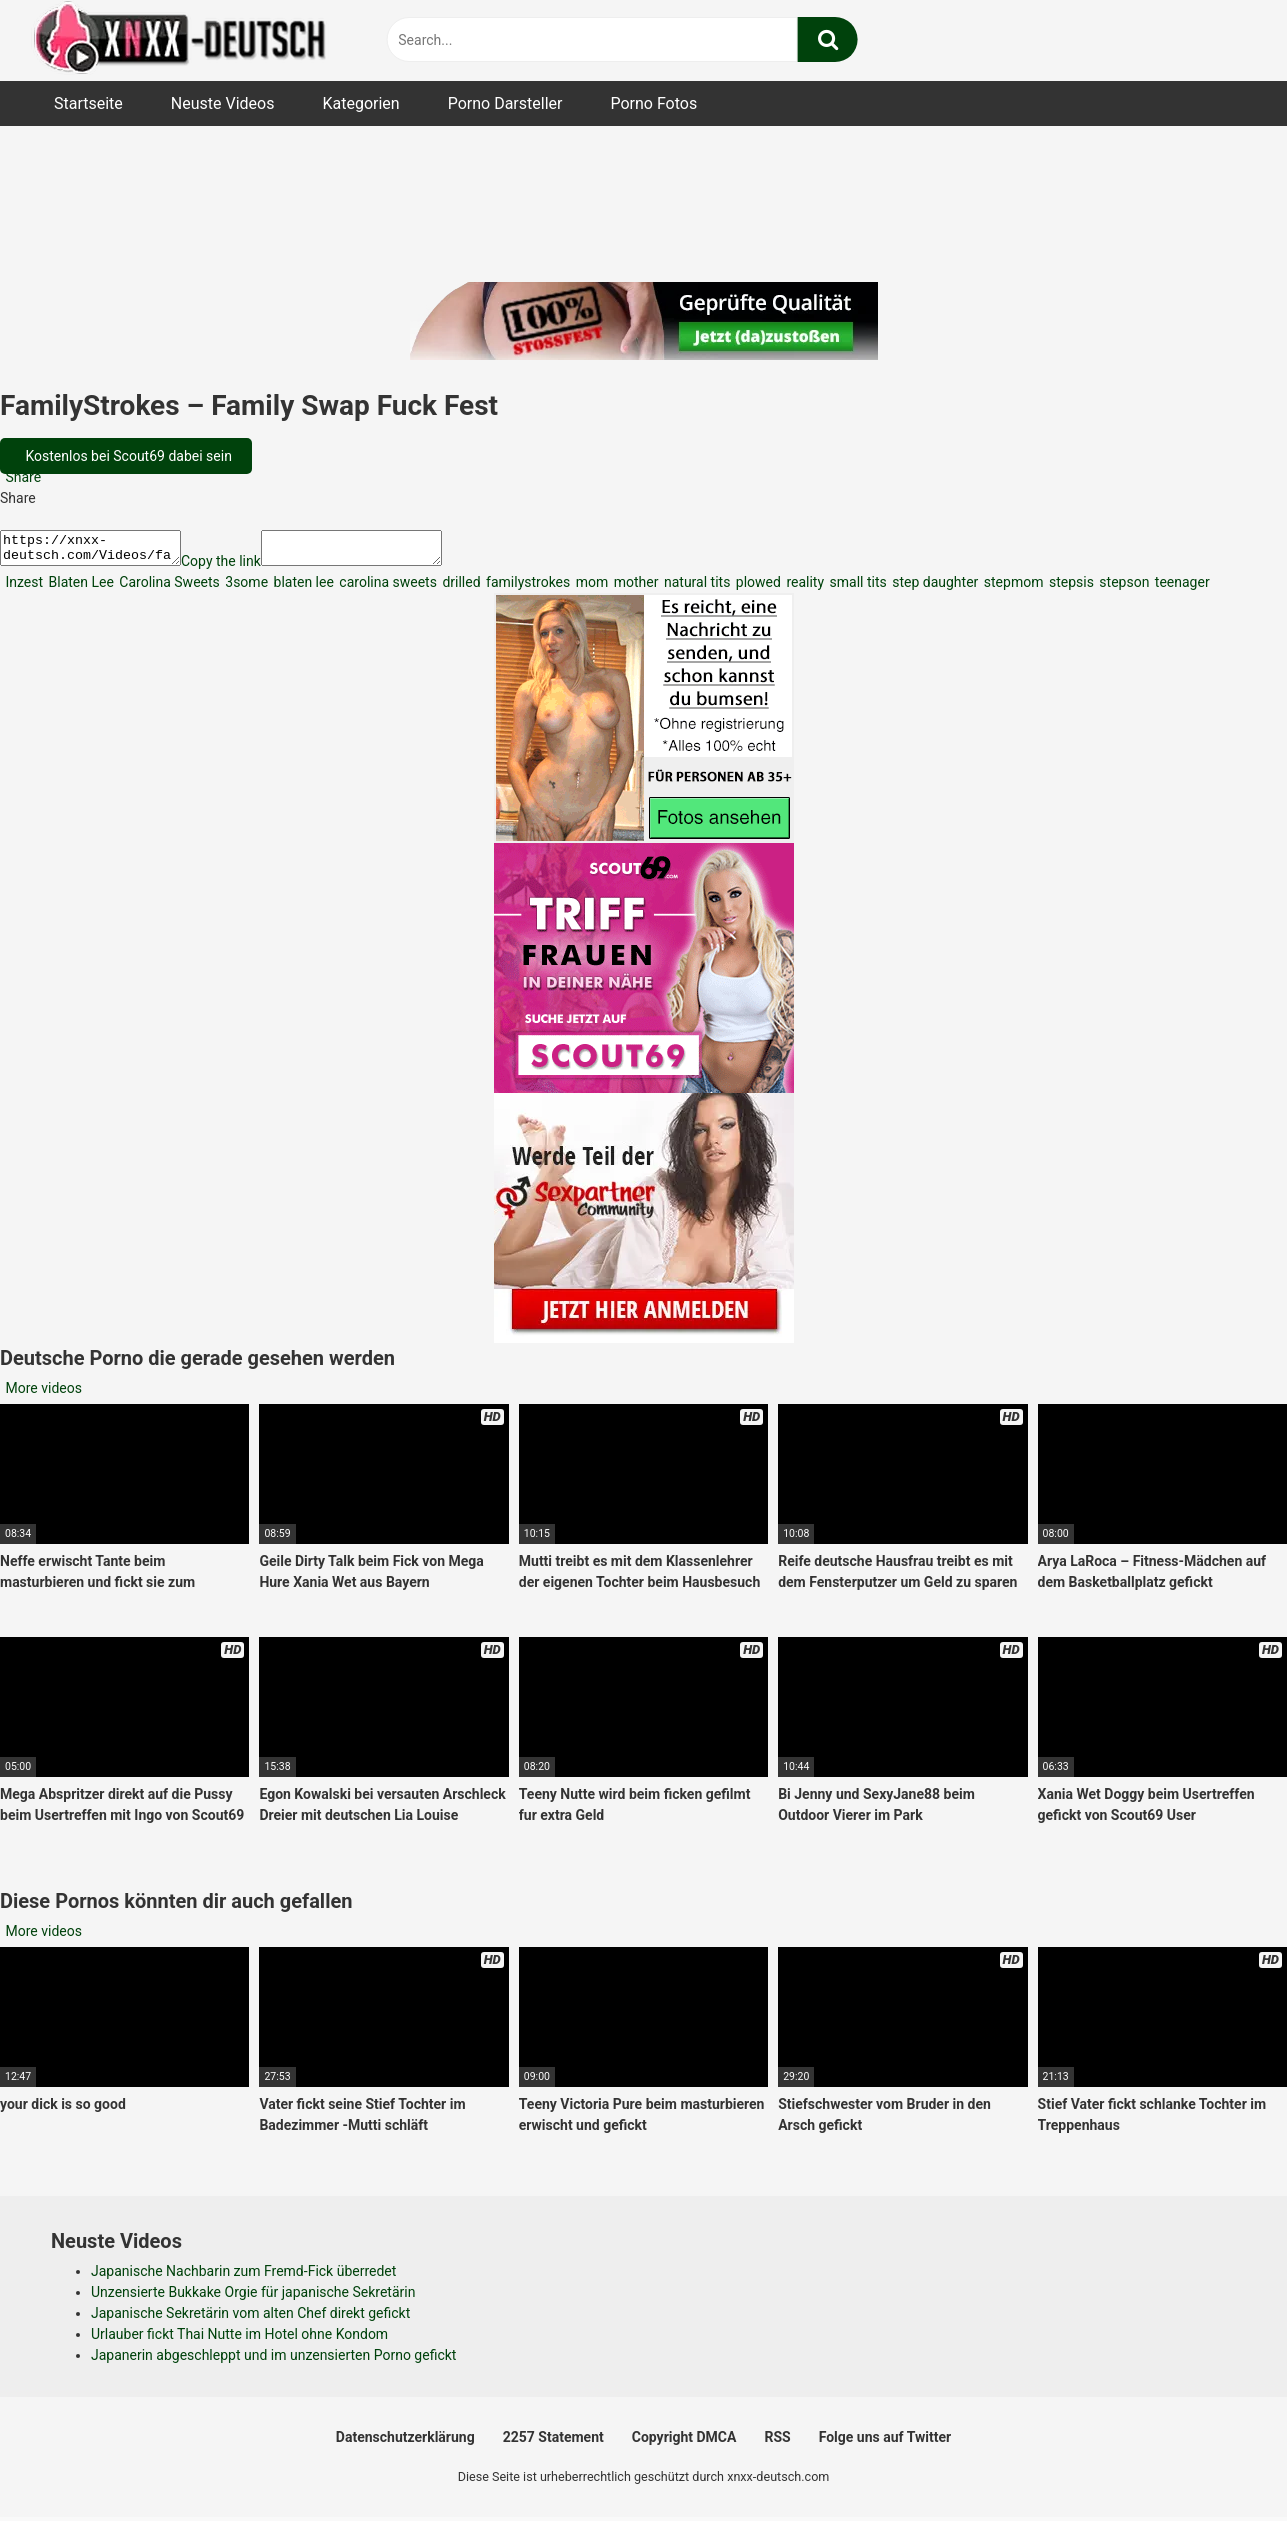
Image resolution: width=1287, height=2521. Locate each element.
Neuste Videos (223, 103)
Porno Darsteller (505, 103)
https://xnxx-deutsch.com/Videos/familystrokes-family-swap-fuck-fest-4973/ (100, 551)
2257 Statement (553, 2443)
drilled (460, 588)
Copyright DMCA (684, 2443)
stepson (1123, 588)
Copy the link (241, 567)
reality (803, 588)
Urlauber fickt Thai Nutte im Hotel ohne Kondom (239, 2340)
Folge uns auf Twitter (885, 2443)
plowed (756, 588)
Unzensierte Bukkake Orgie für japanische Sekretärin (253, 2298)
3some (245, 588)
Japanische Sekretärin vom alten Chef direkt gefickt (250, 2319)
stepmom (1011, 588)
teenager (1180, 588)
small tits (856, 588)
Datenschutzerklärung (405, 2443)
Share (21, 477)
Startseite (88, 103)
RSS (777, 2443)
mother (634, 588)
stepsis (1069, 588)
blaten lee (302, 588)
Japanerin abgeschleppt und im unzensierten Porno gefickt (273, 2361)
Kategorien (360, 103)
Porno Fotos (653, 103)
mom (590, 588)
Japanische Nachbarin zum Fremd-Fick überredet (243, 2277)
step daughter (934, 588)
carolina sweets (386, 588)
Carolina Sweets (168, 588)
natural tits (695, 588)
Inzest (22, 588)
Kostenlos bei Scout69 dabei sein (127, 456)
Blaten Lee (79, 588)
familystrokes (527, 588)
